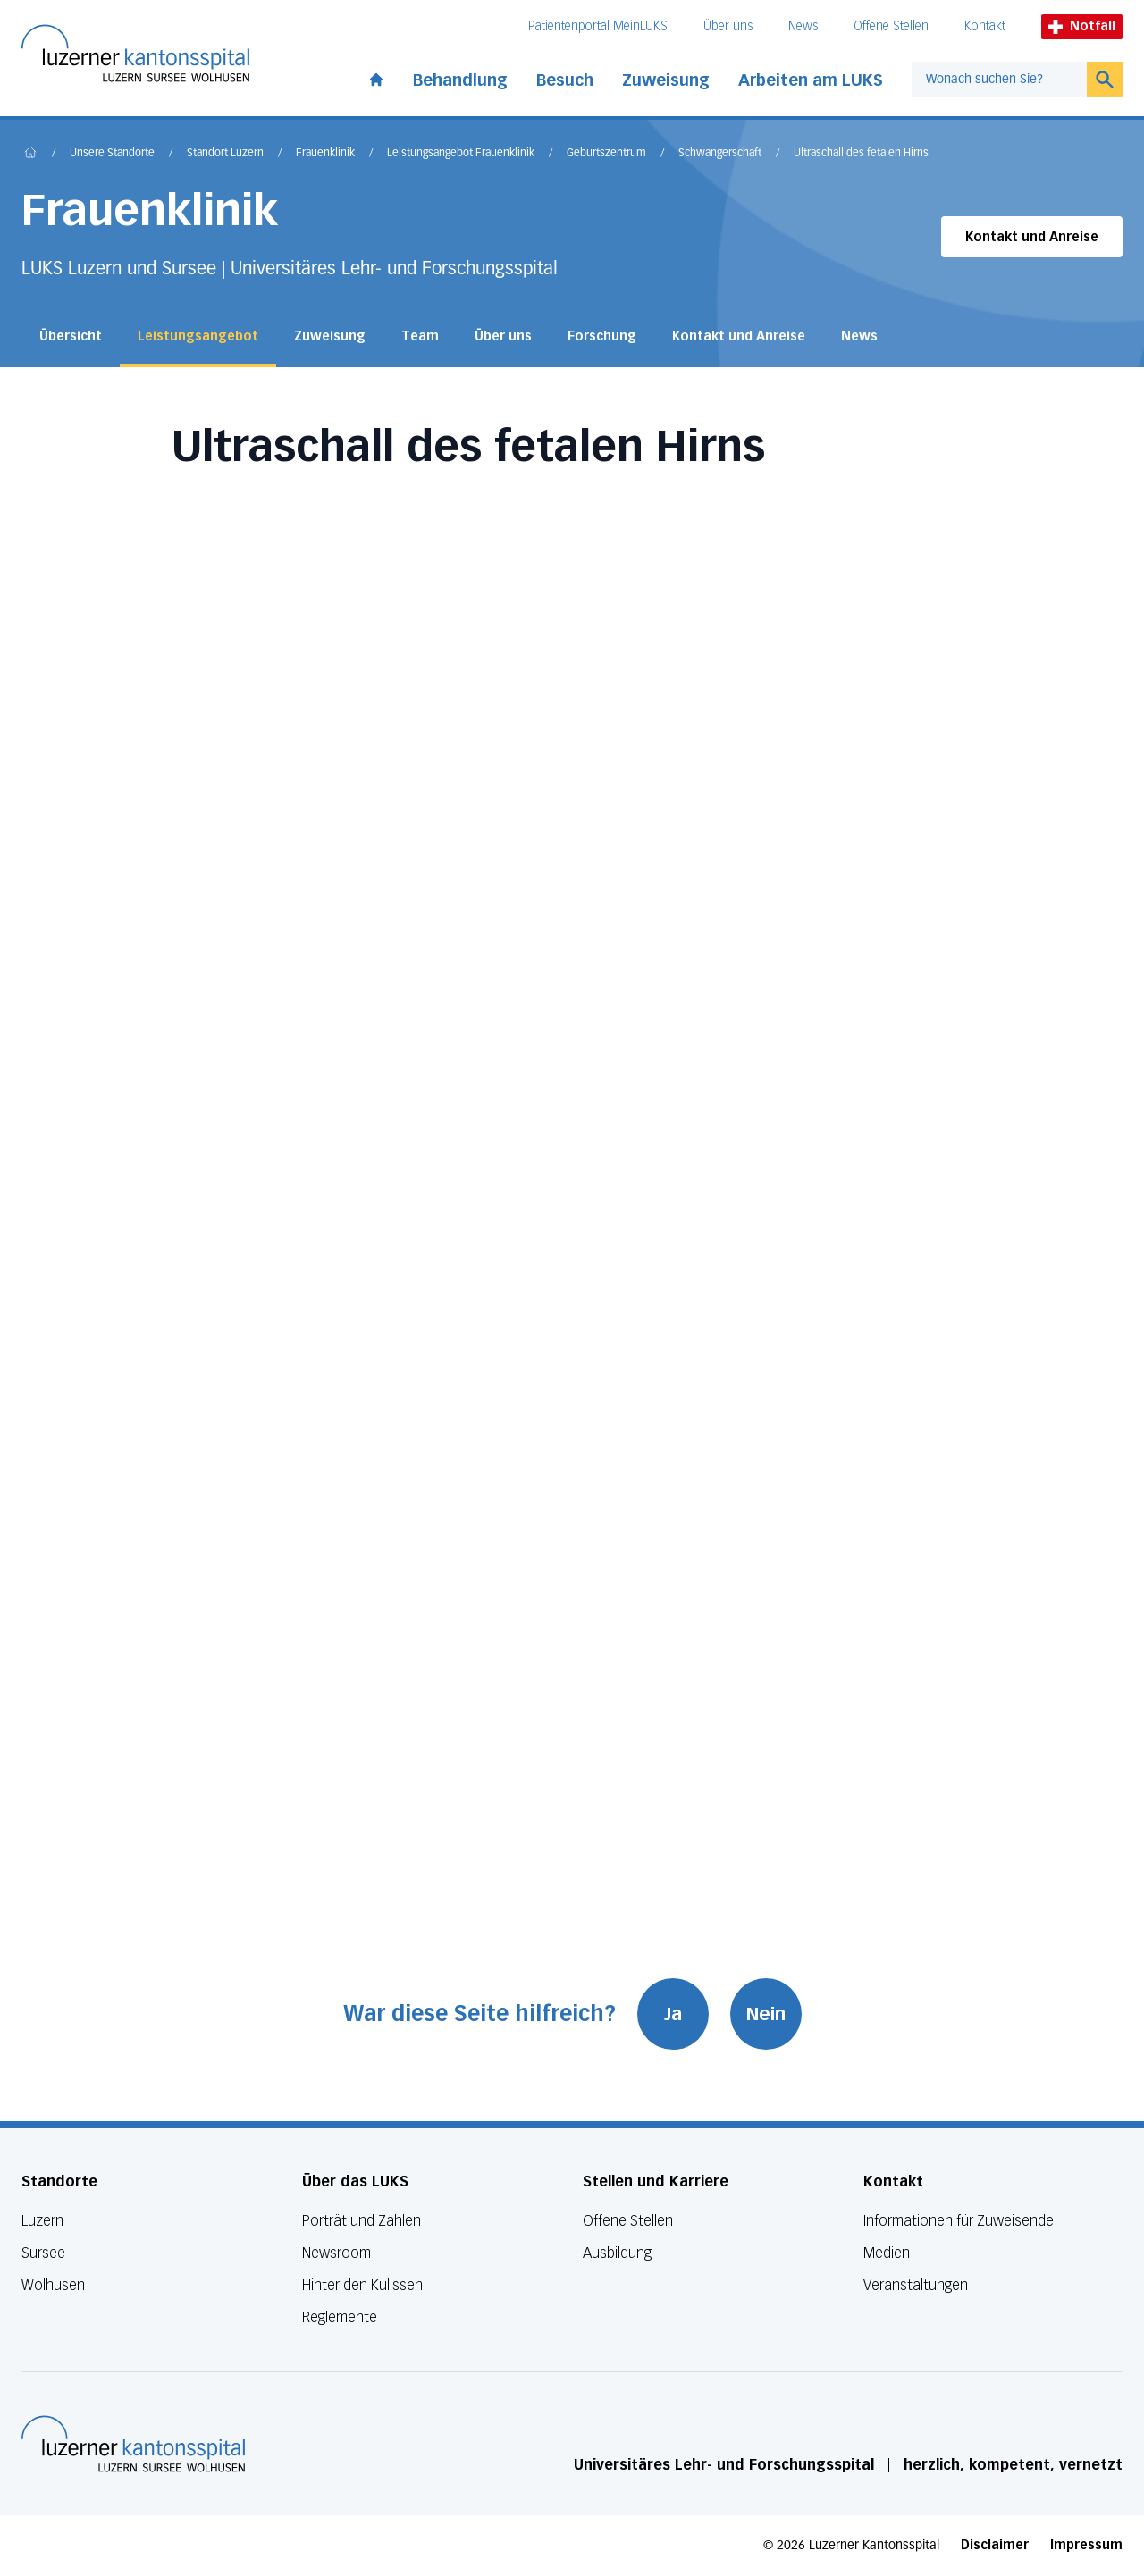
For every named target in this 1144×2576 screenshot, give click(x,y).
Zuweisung (666, 80)
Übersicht (70, 336)
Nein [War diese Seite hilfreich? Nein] (766, 2014)
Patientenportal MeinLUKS (598, 26)
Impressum (1086, 2545)
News (803, 26)
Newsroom (336, 2253)
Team (420, 336)
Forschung (602, 336)
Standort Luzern (225, 153)
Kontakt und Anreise (1031, 237)
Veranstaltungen (915, 2285)
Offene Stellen (891, 26)
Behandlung (460, 80)
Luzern (42, 2220)
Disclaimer (995, 2545)
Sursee (43, 2253)
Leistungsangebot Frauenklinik (460, 153)
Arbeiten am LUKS (810, 80)
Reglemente (339, 2317)
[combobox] (999, 79)
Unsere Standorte (112, 153)
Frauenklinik (325, 153)
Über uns (728, 26)
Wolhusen (53, 2285)
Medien (886, 2253)
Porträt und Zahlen (361, 2220)
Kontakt (984, 26)
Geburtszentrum (606, 153)
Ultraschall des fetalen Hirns (861, 153)
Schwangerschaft (719, 153)
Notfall (1081, 26)
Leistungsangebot (198, 336)
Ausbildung (617, 2253)
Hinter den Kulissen (362, 2285)
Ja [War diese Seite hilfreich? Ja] (673, 2014)
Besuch (564, 80)
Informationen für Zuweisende (958, 2220)
